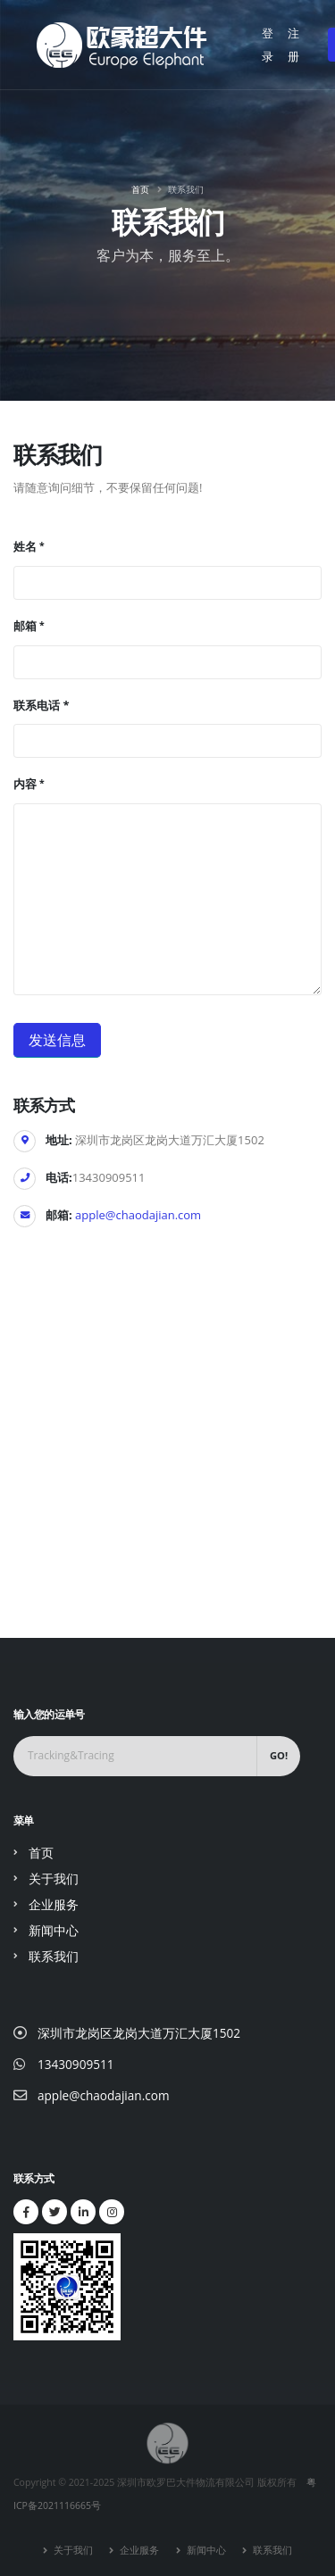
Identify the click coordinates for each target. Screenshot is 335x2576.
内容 (25, 784)
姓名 (25, 546)
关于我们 (54, 1878)
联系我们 (54, 1956)
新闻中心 (54, 1930)
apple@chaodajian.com (138, 1215)
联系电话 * (41, 705)
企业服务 (54, 1904)
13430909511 (76, 2064)
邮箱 (25, 626)
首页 (140, 189)
